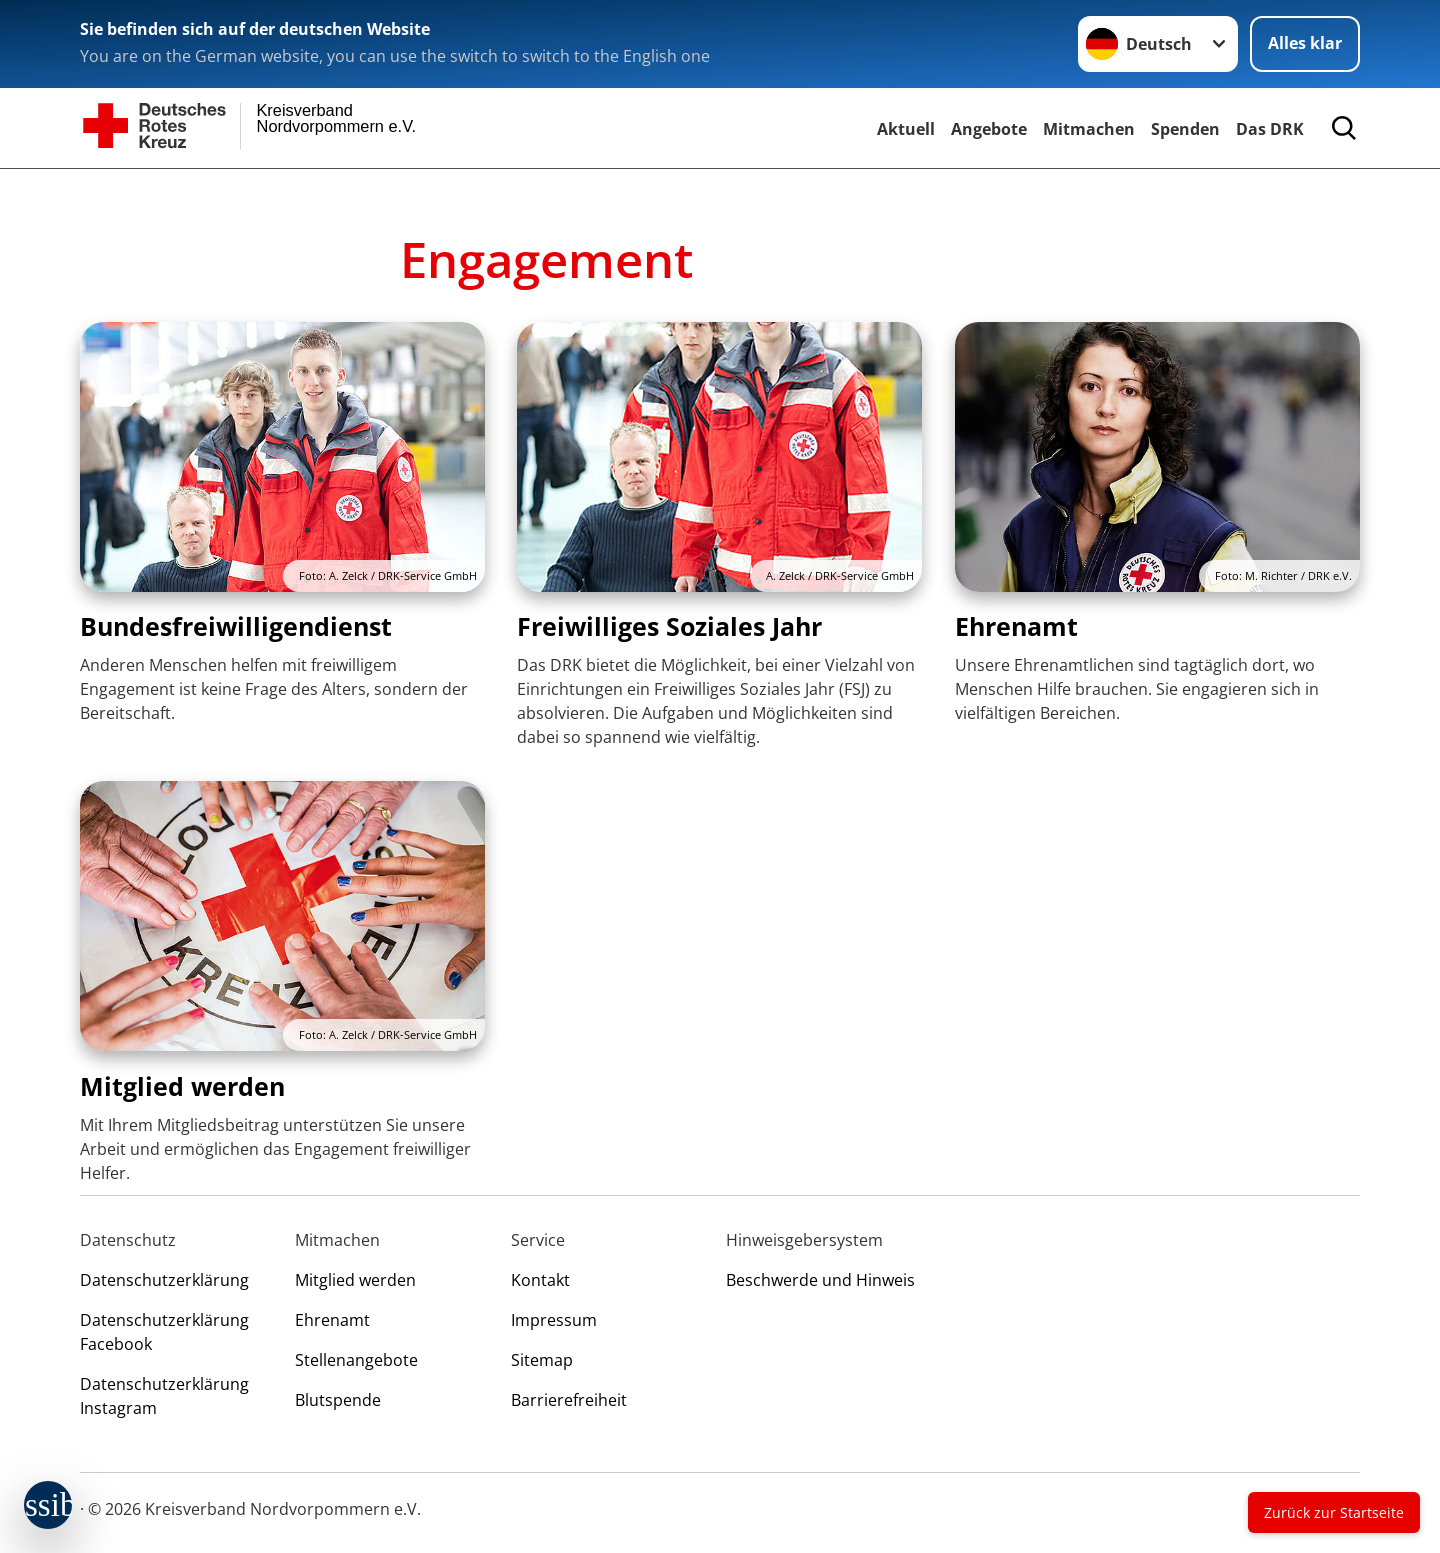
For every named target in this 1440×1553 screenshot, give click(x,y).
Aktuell (906, 129)
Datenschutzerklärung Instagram (164, 1396)
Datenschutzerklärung (164, 1280)
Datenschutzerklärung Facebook (164, 1332)
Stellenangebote (356, 1360)
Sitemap (542, 1360)
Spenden (1185, 129)
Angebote (989, 129)
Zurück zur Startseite (1334, 1512)
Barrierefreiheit (569, 1400)
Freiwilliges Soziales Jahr (669, 626)
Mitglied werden (182, 1086)
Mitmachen (1089, 129)
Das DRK (1270, 129)
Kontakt (540, 1280)
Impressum (554, 1320)
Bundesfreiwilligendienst (236, 626)
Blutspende (338, 1400)
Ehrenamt (1016, 626)
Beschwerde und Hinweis (820, 1280)
